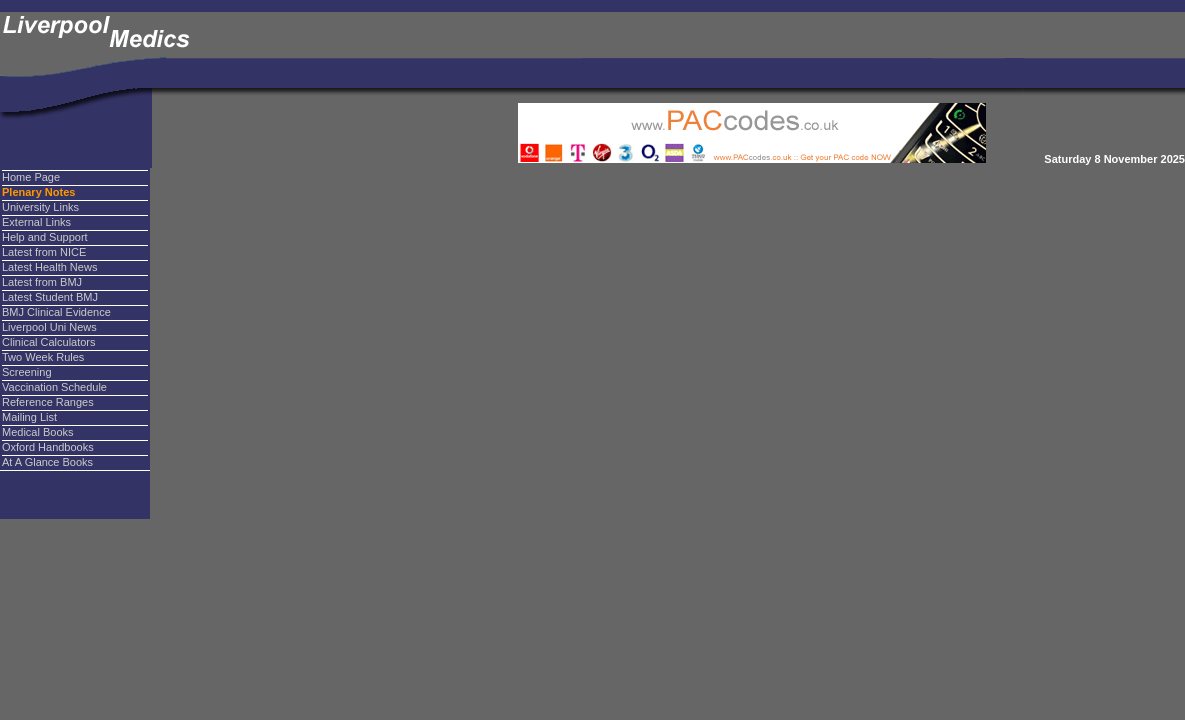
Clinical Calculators (49, 342)
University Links (40, 207)
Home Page (31, 177)
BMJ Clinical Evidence (56, 312)
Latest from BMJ (42, 282)
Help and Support (45, 237)
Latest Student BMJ (50, 297)
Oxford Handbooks (48, 447)
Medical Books (38, 432)
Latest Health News (49, 267)
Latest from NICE (44, 252)
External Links (36, 222)
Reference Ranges (48, 402)
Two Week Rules (43, 357)
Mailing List (29, 417)
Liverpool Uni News (49, 327)
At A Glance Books (47, 462)
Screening (27, 372)
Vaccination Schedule (54, 387)
